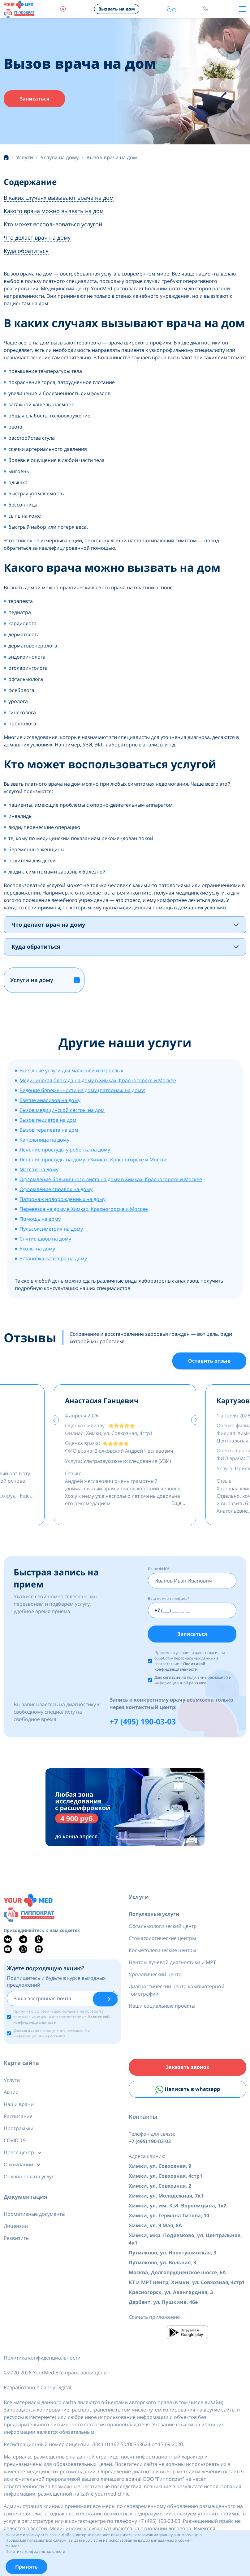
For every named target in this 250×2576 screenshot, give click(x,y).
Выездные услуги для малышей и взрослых (71, 1070)
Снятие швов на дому (45, 1238)
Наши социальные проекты (162, 2005)
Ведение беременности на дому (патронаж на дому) (82, 1090)
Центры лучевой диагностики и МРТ (172, 1962)
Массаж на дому (38, 1169)
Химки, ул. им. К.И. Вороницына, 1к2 (177, 2205)
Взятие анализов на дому (49, 1100)
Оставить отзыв (209, 1360)
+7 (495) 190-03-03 (143, 1721)
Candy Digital (56, 2387)
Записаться (34, 98)
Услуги (139, 1896)
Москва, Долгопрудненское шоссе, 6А (177, 2272)
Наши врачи (19, 2104)
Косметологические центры (162, 1950)
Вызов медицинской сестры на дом (62, 1110)
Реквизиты (16, 2238)
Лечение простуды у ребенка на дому (64, 1149)
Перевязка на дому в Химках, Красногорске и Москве (83, 1209)
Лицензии (16, 2226)
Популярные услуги (154, 1914)
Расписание (18, 2116)
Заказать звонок (187, 2067)
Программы (18, 2128)
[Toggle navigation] (242, 9)
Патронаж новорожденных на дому (62, 1199)
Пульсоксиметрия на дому (51, 1228)
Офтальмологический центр (163, 1926)
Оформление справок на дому (56, 1189)
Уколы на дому (37, 1248)
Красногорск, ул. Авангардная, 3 (171, 2292)
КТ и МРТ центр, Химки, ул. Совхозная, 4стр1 (187, 2282)
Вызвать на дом (116, 9)
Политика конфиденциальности (42, 2357)
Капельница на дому (44, 1139)
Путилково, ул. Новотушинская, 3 (172, 2252)
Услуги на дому (31, 980)
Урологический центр (155, 1974)
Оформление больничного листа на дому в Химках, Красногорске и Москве (110, 1179)
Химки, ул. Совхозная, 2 (160, 2185)
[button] (77, 980)
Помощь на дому (40, 1218)
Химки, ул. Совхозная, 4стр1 (165, 2175)
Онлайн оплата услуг (29, 2176)
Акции (11, 2092)
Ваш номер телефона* (169, 1598)
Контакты (143, 2116)
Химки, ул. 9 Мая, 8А (155, 2225)
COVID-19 (15, 2140)
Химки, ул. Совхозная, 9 (160, 2166)
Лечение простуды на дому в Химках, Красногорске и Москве (93, 1159)
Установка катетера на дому (53, 1258)
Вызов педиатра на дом (47, 1120)
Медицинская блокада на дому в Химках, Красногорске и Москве (97, 1080)
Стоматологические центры (162, 1938)
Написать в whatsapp (187, 2090)
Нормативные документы (34, 2214)
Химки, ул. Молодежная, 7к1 (166, 2195)
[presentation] (54, 1420)
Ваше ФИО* (159, 1568)
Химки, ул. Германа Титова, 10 (169, 2215)
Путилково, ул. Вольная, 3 (162, 2262)
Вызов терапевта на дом (48, 1129)
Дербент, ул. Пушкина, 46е (163, 2302)
